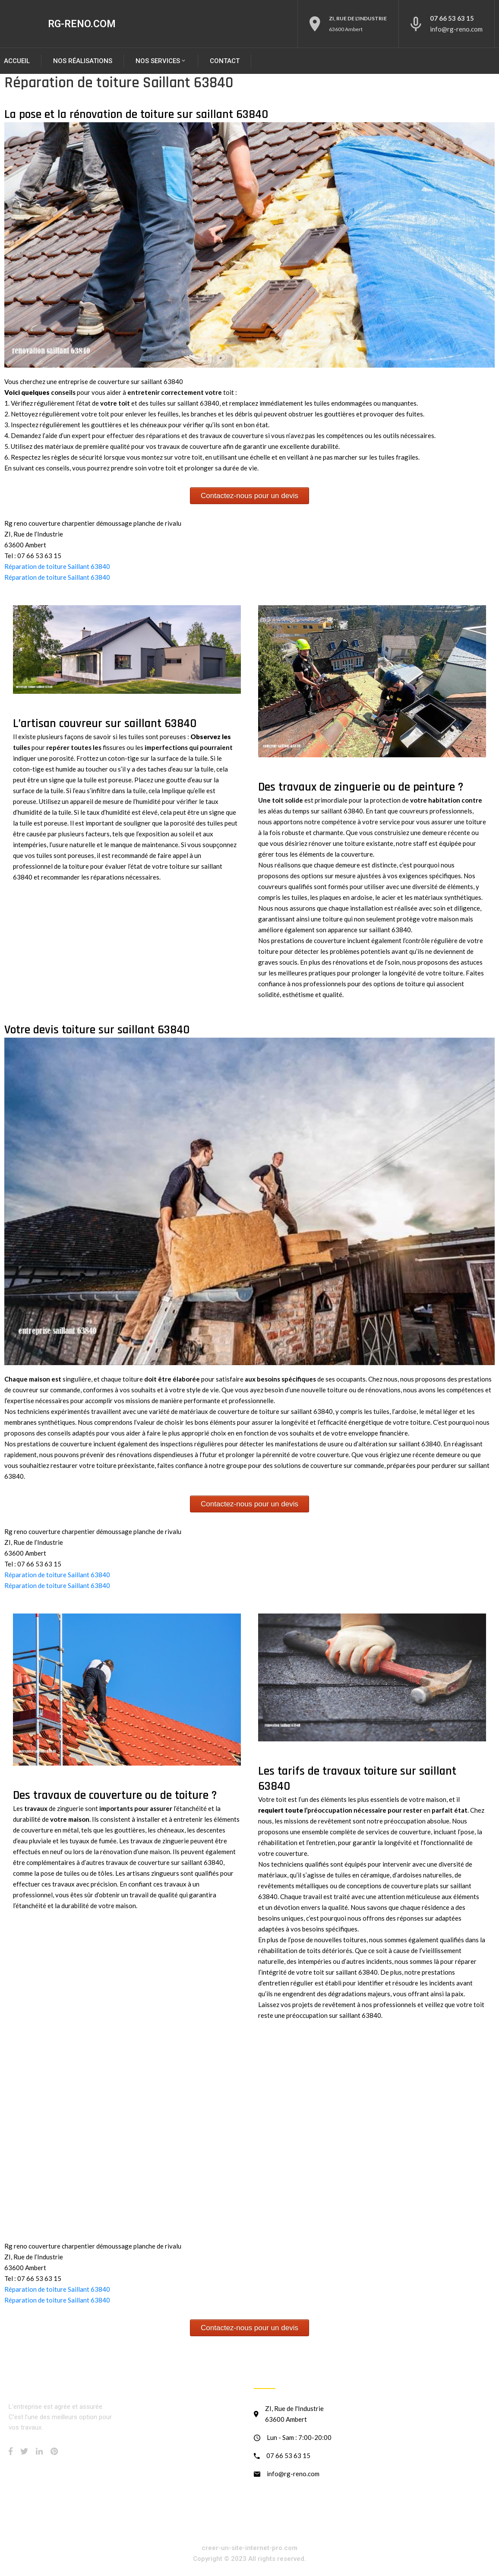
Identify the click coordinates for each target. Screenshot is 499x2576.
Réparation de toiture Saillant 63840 (57, 566)
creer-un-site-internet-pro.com (249, 2548)
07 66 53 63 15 (452, 18)
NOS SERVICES (161, 61)
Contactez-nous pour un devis (249, 496)
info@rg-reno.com (456, 29)
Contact (225, 61)
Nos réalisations (82, 61)
